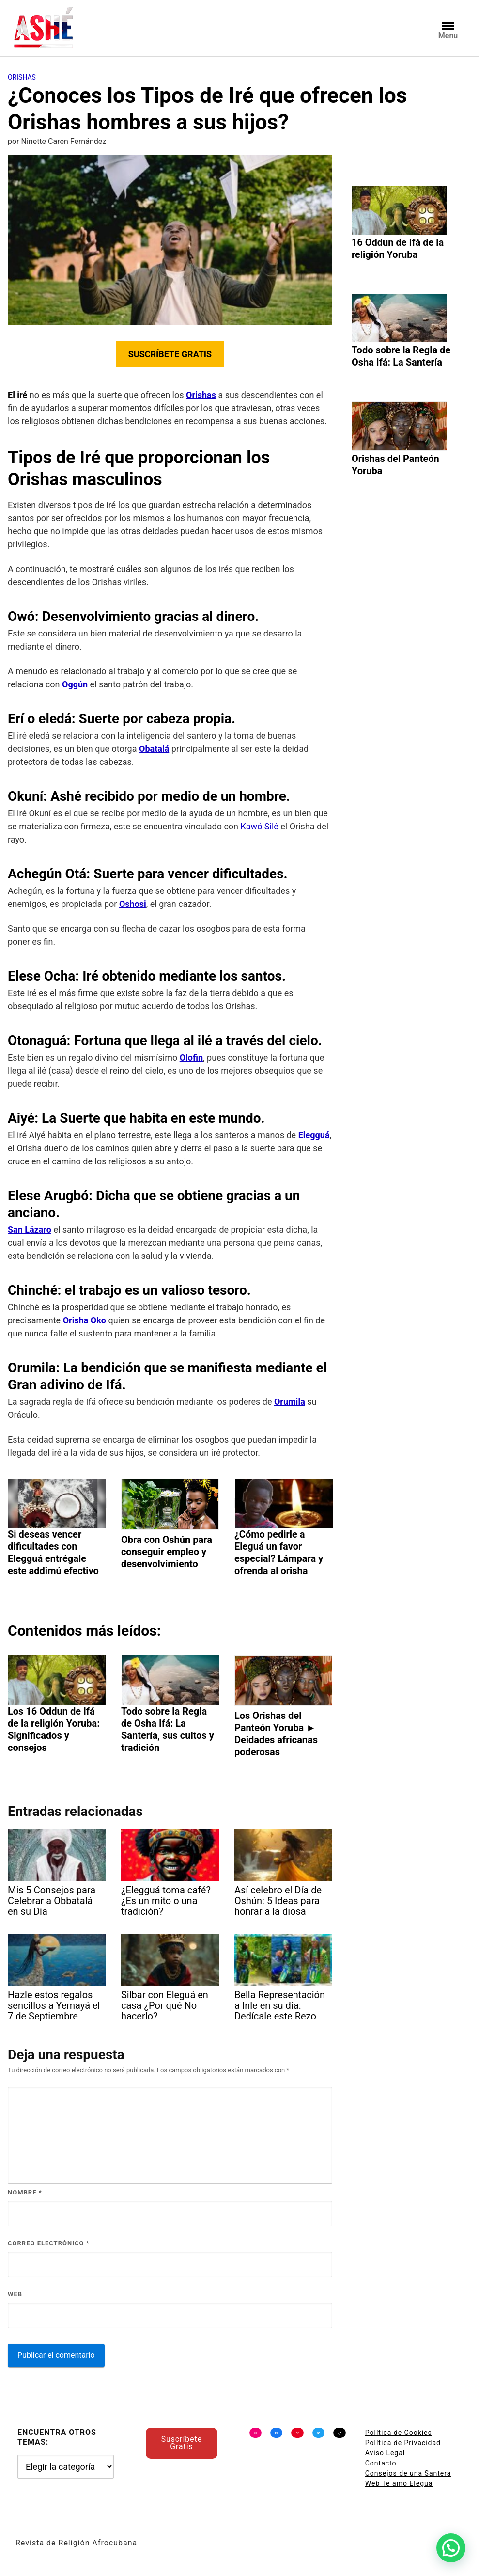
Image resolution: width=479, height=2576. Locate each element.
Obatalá (154, 749)
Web (15, 2294)
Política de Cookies (398, 2432)
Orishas (22, 77)
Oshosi (132, 904)
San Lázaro (29, 1229)
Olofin (191, 1057)
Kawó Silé (259, 826)
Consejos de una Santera (408, 2473)
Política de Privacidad (403, 2443)
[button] (450, 2547)
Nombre (25, 2192)
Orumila (289, 1402)
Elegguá (314, 1135)
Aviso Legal (385, 2453)
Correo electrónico (49, 2243)
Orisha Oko (84, 1320)
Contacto (381, 2463)
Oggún (75, 684)
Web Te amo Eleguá (399, 2483)
